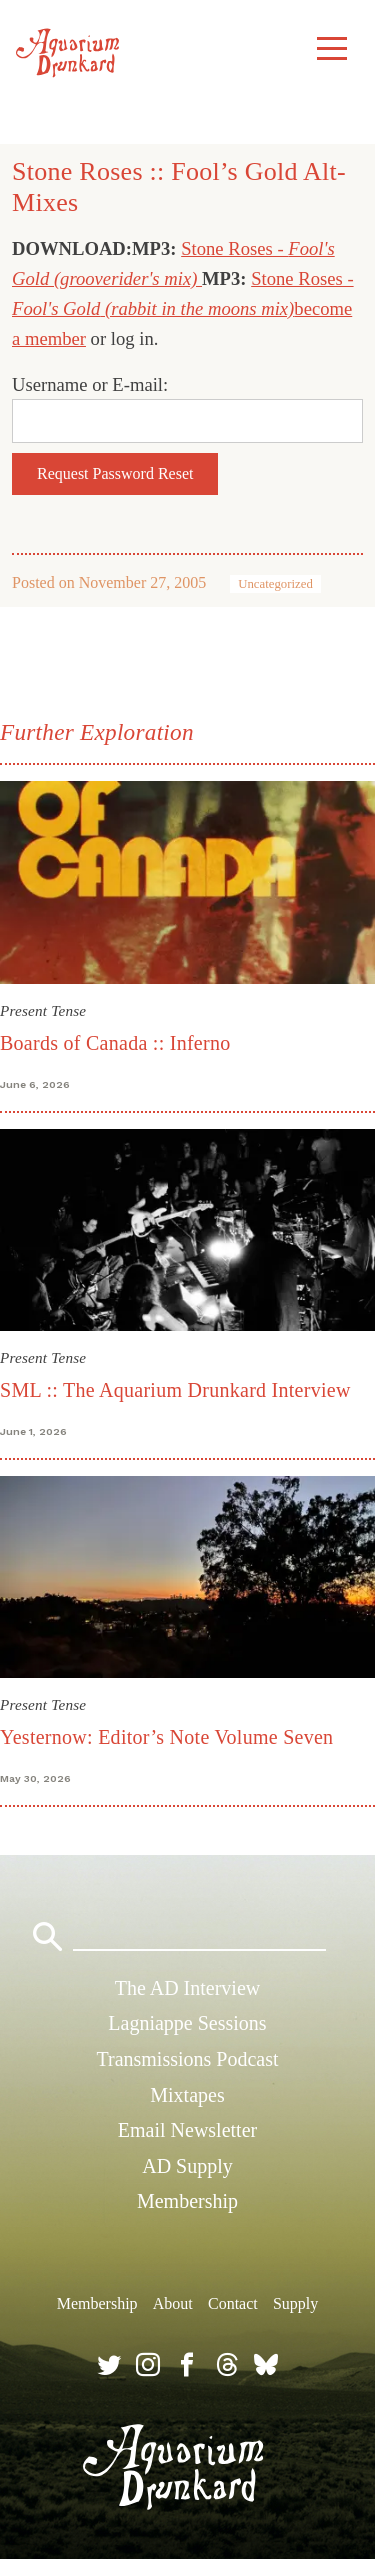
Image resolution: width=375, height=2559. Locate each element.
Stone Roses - (234, 248)
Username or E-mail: (90, 384)
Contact (233, 2303)
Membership (187, 2201)
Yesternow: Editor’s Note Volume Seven (166, 1737)
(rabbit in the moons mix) (199, 308)
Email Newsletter (187, 2130)
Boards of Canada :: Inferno (115, 1043)
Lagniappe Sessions (187, 2023)
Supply (295, 2303)
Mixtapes (187, 2095)
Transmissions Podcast (187, 2059)
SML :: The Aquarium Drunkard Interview (175, 1390)
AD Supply (187, 2166)
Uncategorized (275, 584)
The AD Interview (188, 1988)
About (173, 2303)
